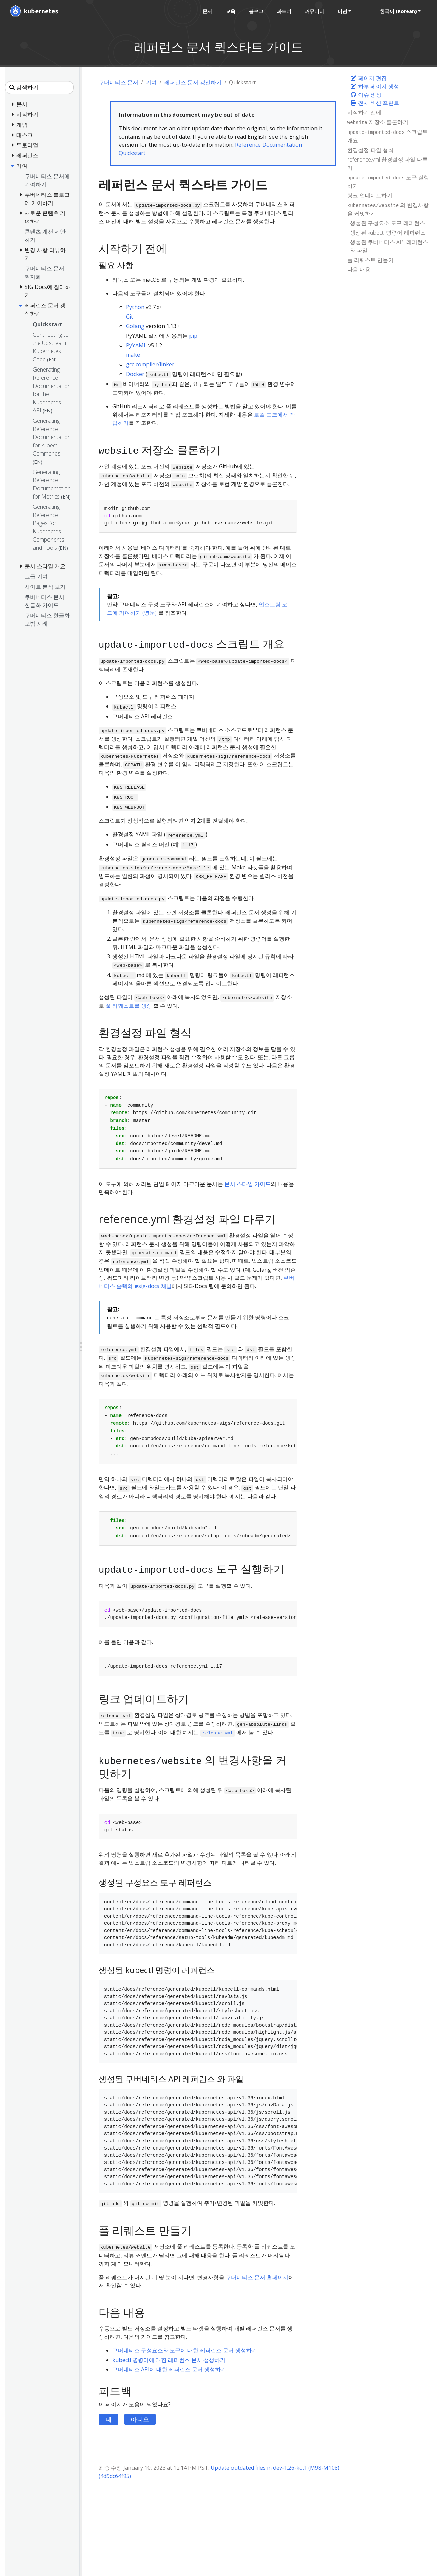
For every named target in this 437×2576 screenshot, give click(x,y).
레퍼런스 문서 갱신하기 (193, 82)
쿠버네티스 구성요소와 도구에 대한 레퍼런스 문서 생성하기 (184, 2350)
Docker (135, 374)
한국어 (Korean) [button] (398, 11)
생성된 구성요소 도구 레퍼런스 (387, 223)
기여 (151, 82)
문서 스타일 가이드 (247, 1184)
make (133, 355)
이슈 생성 (365, 94)
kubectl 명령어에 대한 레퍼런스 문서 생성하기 (168, 2360)
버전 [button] (342, 11)
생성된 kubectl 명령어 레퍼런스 (388, 232)
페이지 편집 (368, 78)
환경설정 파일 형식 (370, 150)
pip (193, 335)
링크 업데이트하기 (369, 195)
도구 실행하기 (388, 181)
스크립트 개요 (387, 136)
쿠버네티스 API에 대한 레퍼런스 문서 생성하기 (169, 2369)
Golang (135, 326)
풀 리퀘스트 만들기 (370, 260)
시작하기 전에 (364, 112)
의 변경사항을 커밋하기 (388, 209)
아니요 (140, 2419)
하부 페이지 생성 (374, 86)
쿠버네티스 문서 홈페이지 (257, 2277)
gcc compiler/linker (150, 364)
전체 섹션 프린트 (374, 103)
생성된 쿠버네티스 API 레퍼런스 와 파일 (389, 246)
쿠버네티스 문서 (118, 82)
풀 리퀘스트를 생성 (128, 1005)
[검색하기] (39, 87)
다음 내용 (358, 269)
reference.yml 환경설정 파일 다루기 (387, 163)
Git (129, 316)
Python (135, 307)
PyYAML (136, 345)
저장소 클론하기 (377, 122)
